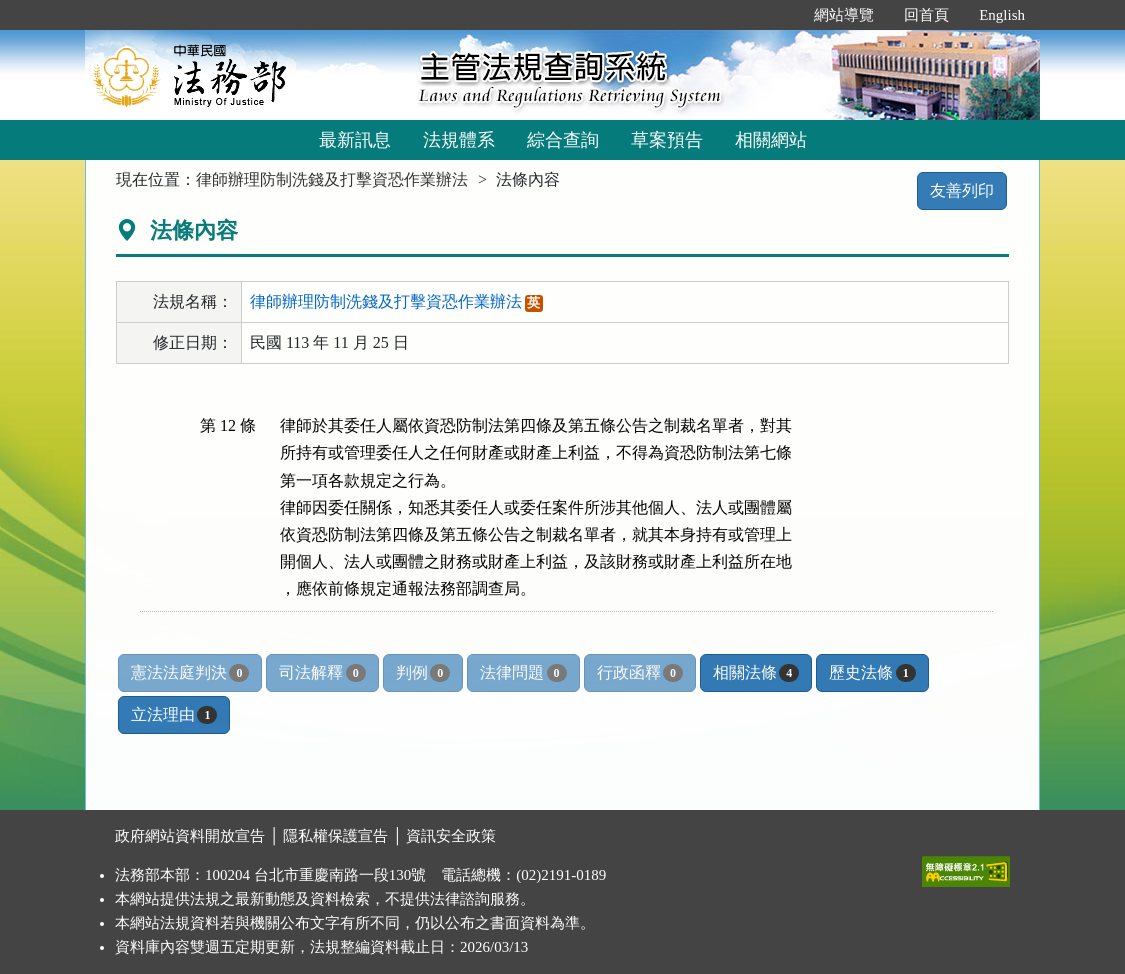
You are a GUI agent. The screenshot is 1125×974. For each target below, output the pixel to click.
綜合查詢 (563, 140)
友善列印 (962, 190)
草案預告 (667, 140)
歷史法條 (872, 673)
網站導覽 (844, 15)
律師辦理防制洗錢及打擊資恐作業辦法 (332, 179)
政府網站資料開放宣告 (190, 836)
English (1002, 15)
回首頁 (926, 15)
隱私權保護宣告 (335, 836)
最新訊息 (355, 140)
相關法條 (756, 673)
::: (778, 15)
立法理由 (174, 715)
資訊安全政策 (451, 836)
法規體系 (459, 140)
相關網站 (771, 140)
